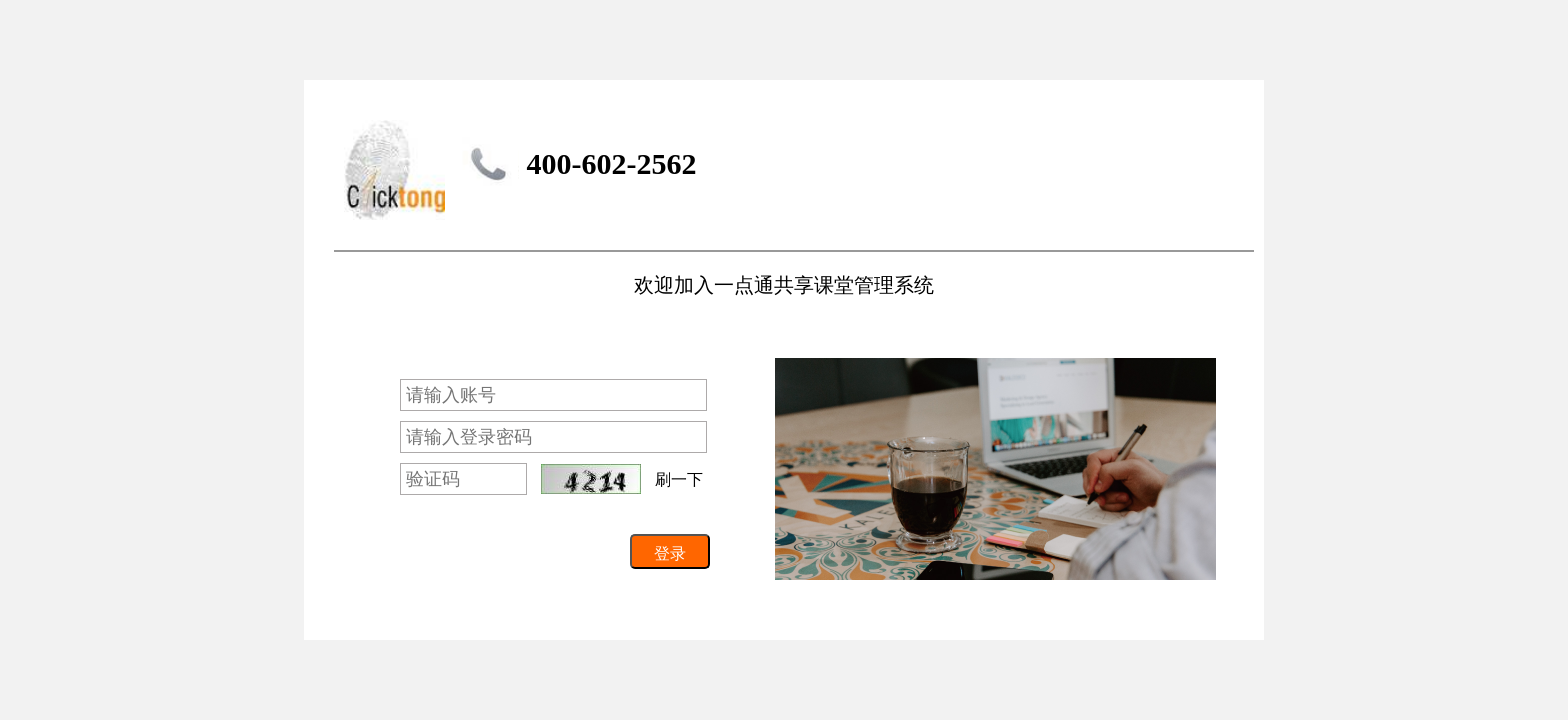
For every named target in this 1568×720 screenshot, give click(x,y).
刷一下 (679, 479)
